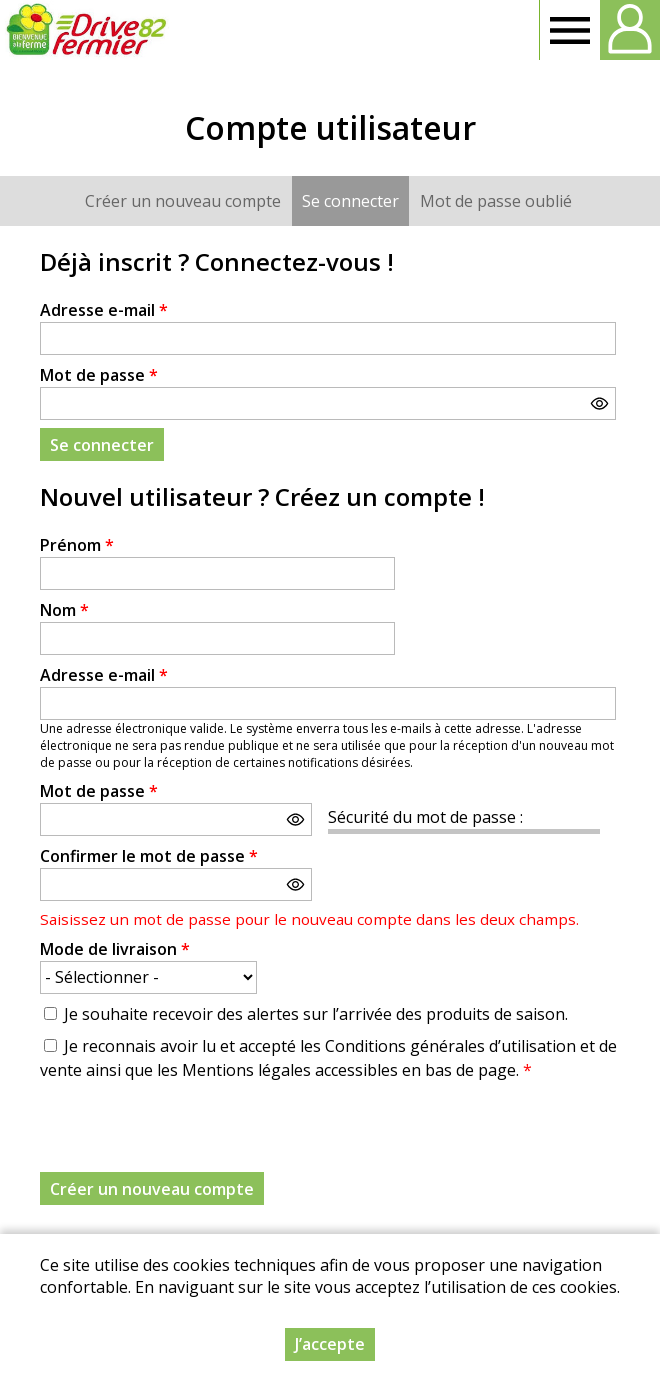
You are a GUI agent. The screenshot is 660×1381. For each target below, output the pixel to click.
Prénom (77, 545)
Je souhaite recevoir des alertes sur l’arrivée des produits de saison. (316, 1014)
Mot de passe (99, 375)
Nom (64, 610)
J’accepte (330, 1344)
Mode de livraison (115, 949)
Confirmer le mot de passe (149, 856)
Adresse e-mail (104, 310)
